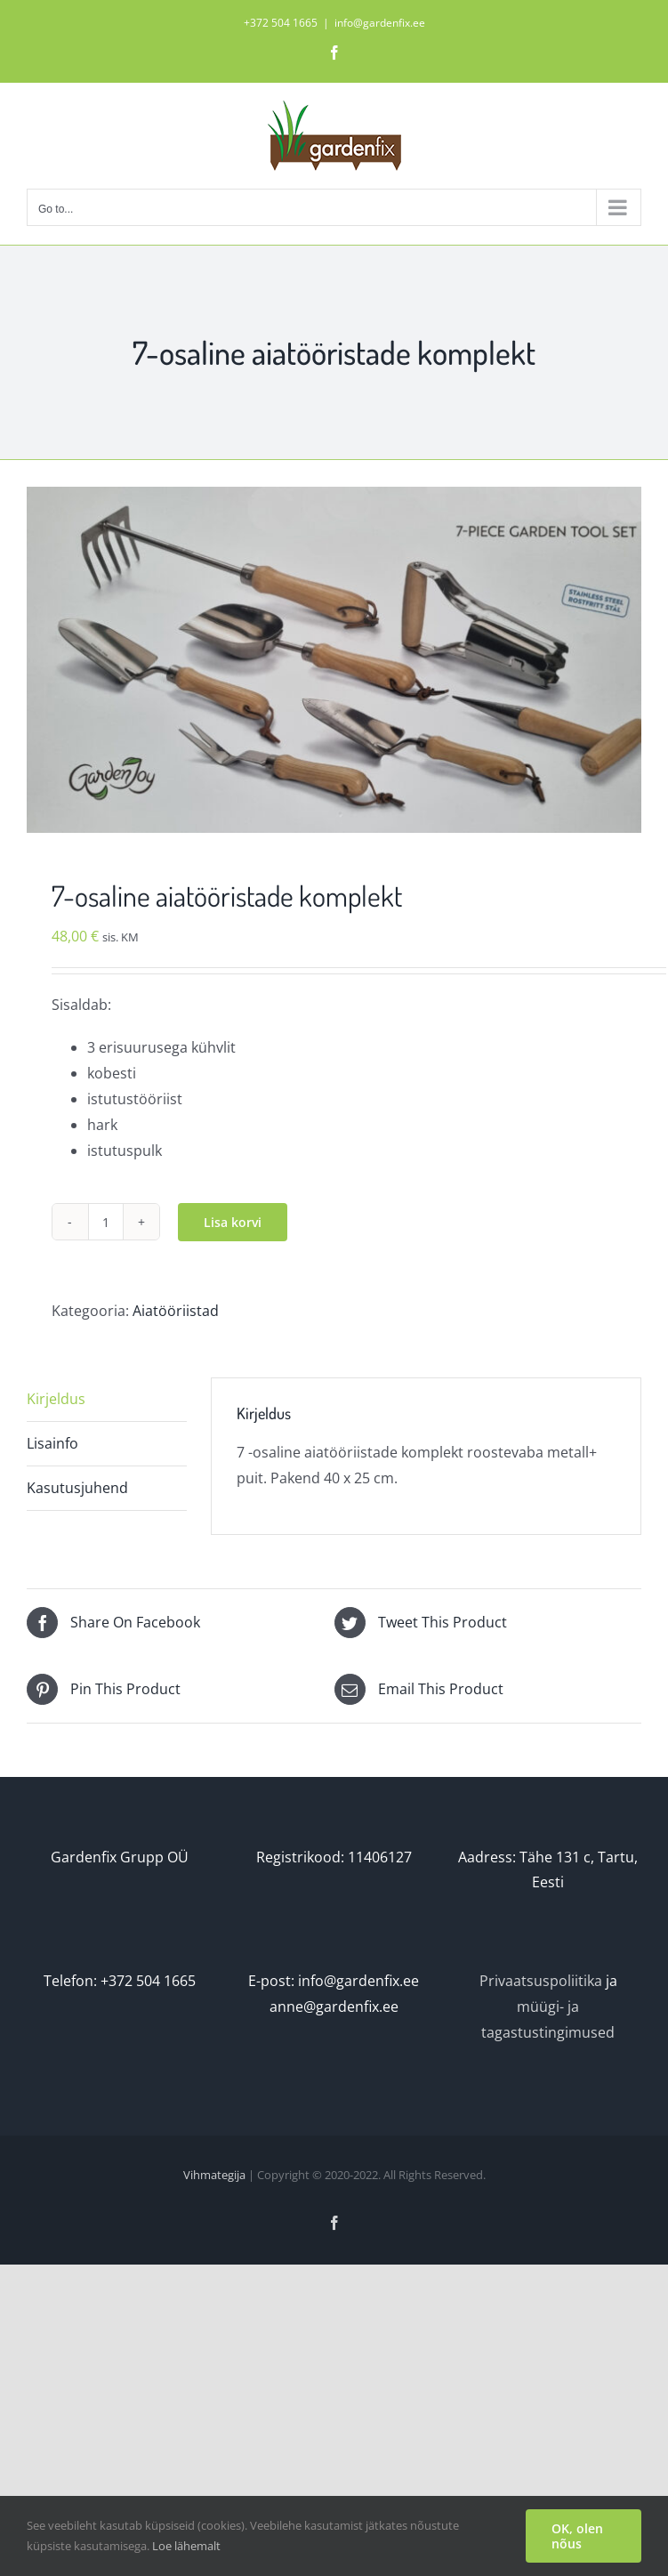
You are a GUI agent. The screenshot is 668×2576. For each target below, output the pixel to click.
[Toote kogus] (106, 1222)
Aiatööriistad (176, 1310)
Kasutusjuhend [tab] (77, 1488)
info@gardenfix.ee (379, 22)
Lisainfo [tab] (52, 1443)
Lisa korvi (233, 1222)
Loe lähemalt (186, 2546)
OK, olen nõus (577, 2536)
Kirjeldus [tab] (56, 1399)
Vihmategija (214, 2175)
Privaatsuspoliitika (540, 1981)
